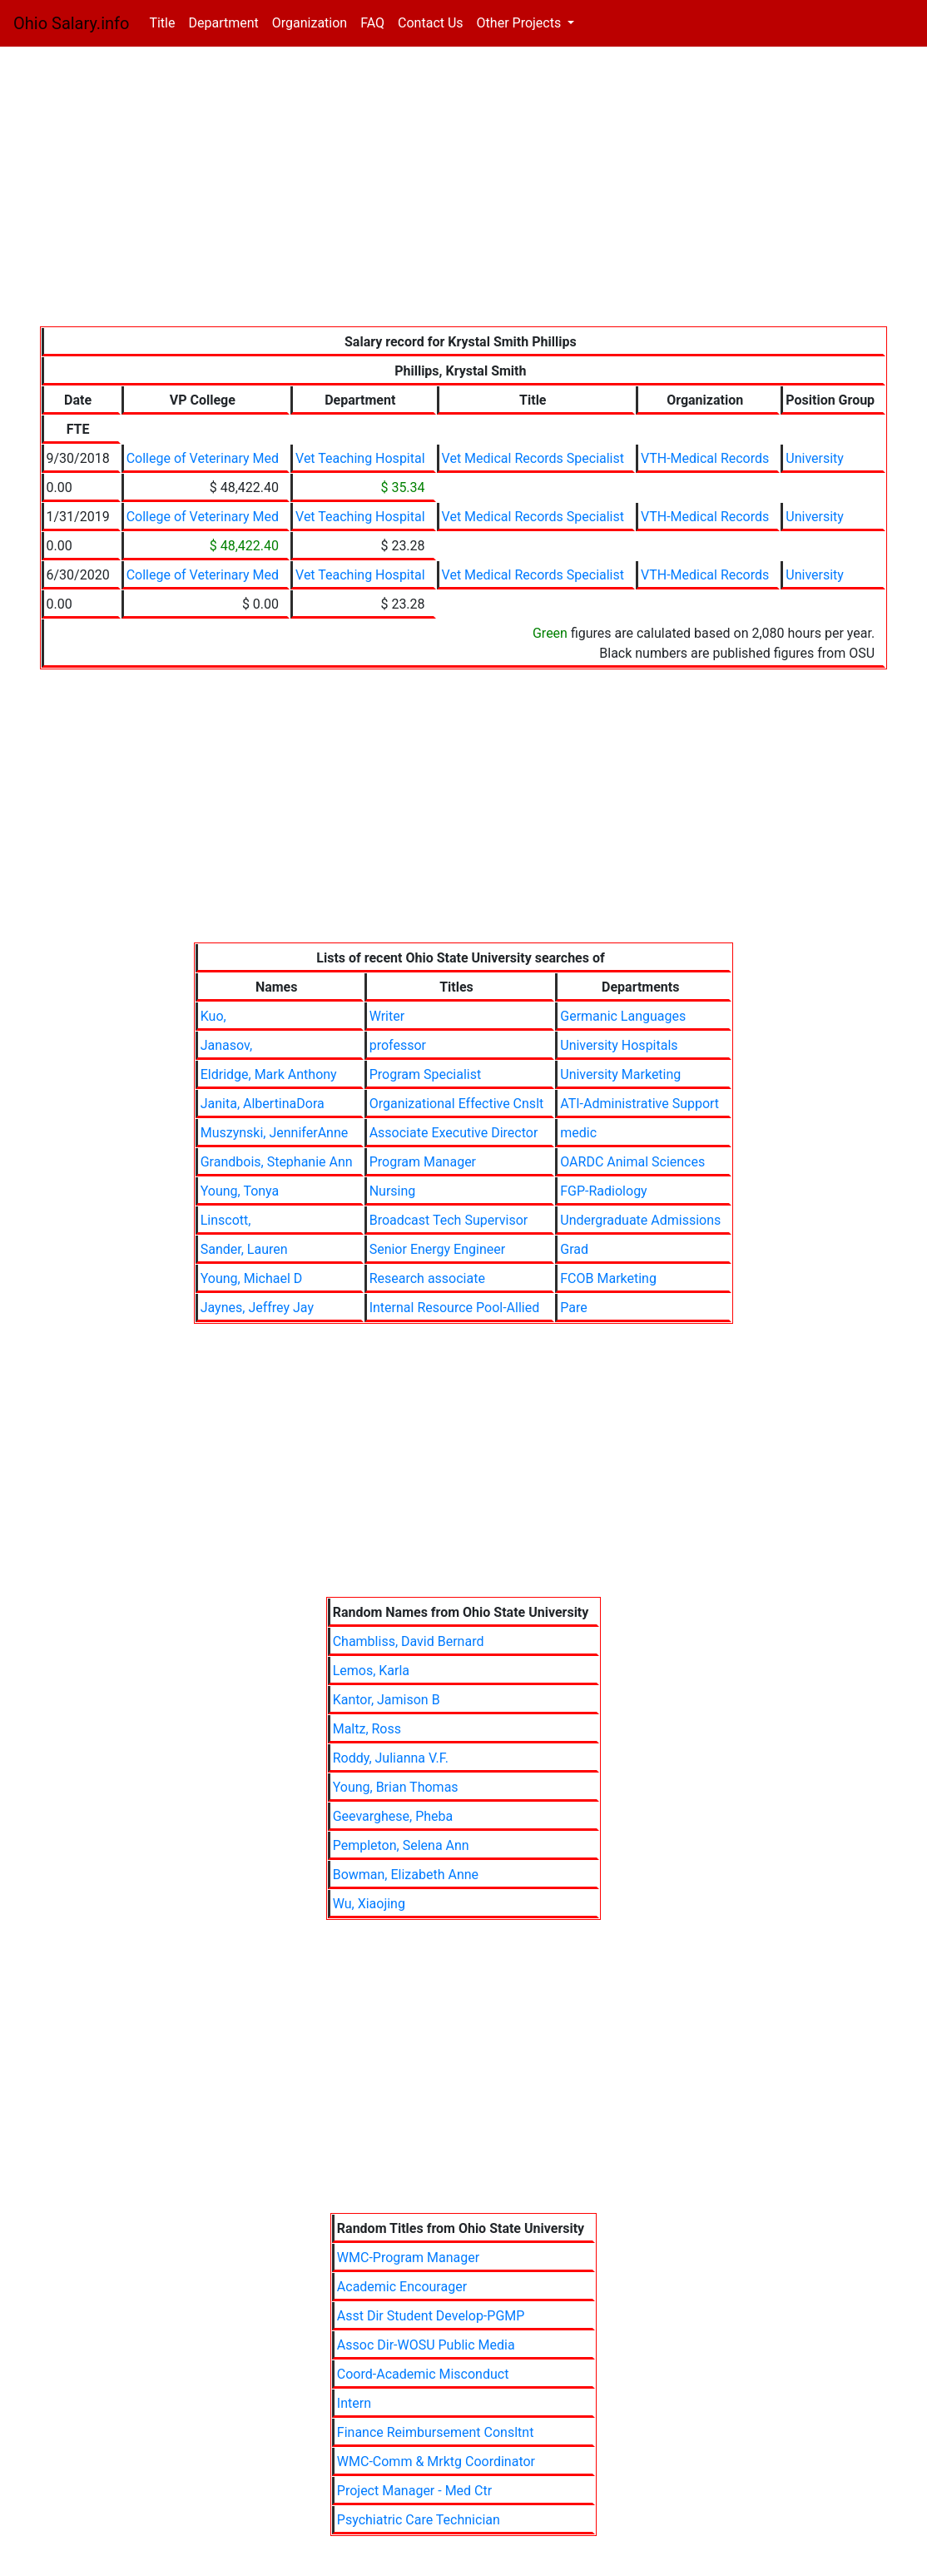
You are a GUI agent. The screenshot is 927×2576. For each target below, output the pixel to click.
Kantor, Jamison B (386, 1700)
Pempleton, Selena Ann (401, 1845)
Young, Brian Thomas (396, 1787)
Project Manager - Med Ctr (414, 2491)
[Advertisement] (464, 189)
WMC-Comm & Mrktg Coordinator (436, 2461)
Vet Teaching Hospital (360, 458)
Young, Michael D (252, 1278)
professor (397, 1045)
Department (223, 23)
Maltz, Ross (367, 1729)
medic (578, 1133)
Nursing (392, 1191)
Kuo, (213, 1016)
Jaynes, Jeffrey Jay (257, 1307)
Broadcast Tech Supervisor (448, 1220)
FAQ (372, 23)
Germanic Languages (623, 1016)
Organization (309, 23)
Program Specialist (425, 1074)
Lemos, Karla (371, 1670)
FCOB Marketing (608, 1278)
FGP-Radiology (603, 1191)
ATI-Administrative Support (639, 1103)
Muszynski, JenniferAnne (275, 1133)
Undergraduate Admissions (640, 1220)
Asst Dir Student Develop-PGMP (431, 2316)
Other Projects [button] (521, 23)
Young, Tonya (240, 1191)
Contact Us (431, 23)
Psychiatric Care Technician (418, 2520)
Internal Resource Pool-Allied (454, 1307)
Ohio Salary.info (71, 23)
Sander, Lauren (244, 1249)
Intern (354, 2403)
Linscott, (226, 1220)
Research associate (427, 1278)
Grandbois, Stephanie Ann (277, 1162)
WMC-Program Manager (408, 2257)
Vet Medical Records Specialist (533, 458)
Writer (386, 1016)
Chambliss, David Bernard (408, 1641)
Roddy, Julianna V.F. (391, 1758)
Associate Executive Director (453, 1133)
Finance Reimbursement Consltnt (435, 2432)
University (815, 458)
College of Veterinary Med (202, 458)
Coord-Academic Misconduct (423, 2374)
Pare (573, 1307)
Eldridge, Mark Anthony (269, 1074)
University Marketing (620, 1074)
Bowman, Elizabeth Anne (405, 1874)
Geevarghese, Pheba (393, 1816)
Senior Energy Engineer (437, 1249)
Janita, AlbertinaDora (263, 1103)
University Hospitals (618, 1045)
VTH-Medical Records (705, 458)
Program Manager (422, 1162)
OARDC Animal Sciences (632, 1162)
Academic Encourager (402, 2287)
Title (165, 22)
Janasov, (226, 1045)
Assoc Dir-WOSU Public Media (426, 2345)
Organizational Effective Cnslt (456, 1103)
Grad (574, 1249)
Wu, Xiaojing (369, 1904)
